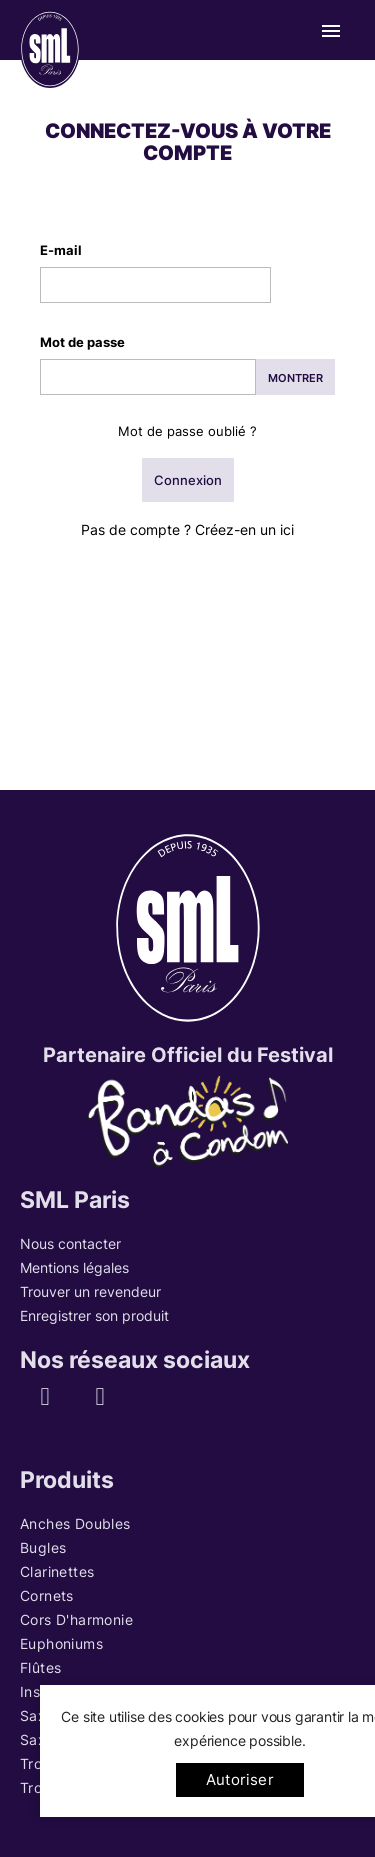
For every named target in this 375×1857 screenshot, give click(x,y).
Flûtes (40, 1667)
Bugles (43, 1547)
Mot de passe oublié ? (187, 431)
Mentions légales (74, 1267)
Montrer (295, 378)
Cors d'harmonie (76, 1619)
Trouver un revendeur (90, 1291)
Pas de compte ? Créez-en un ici (187, 529)
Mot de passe (82, 342)
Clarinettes (57, 1571)
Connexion (188, 480)
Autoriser (240, 1779)
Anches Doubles (75, 1523)
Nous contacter (70, 1243)
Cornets (47, 1595)
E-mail (61, 250)
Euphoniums (61, 1643)
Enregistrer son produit (94, 1315)
